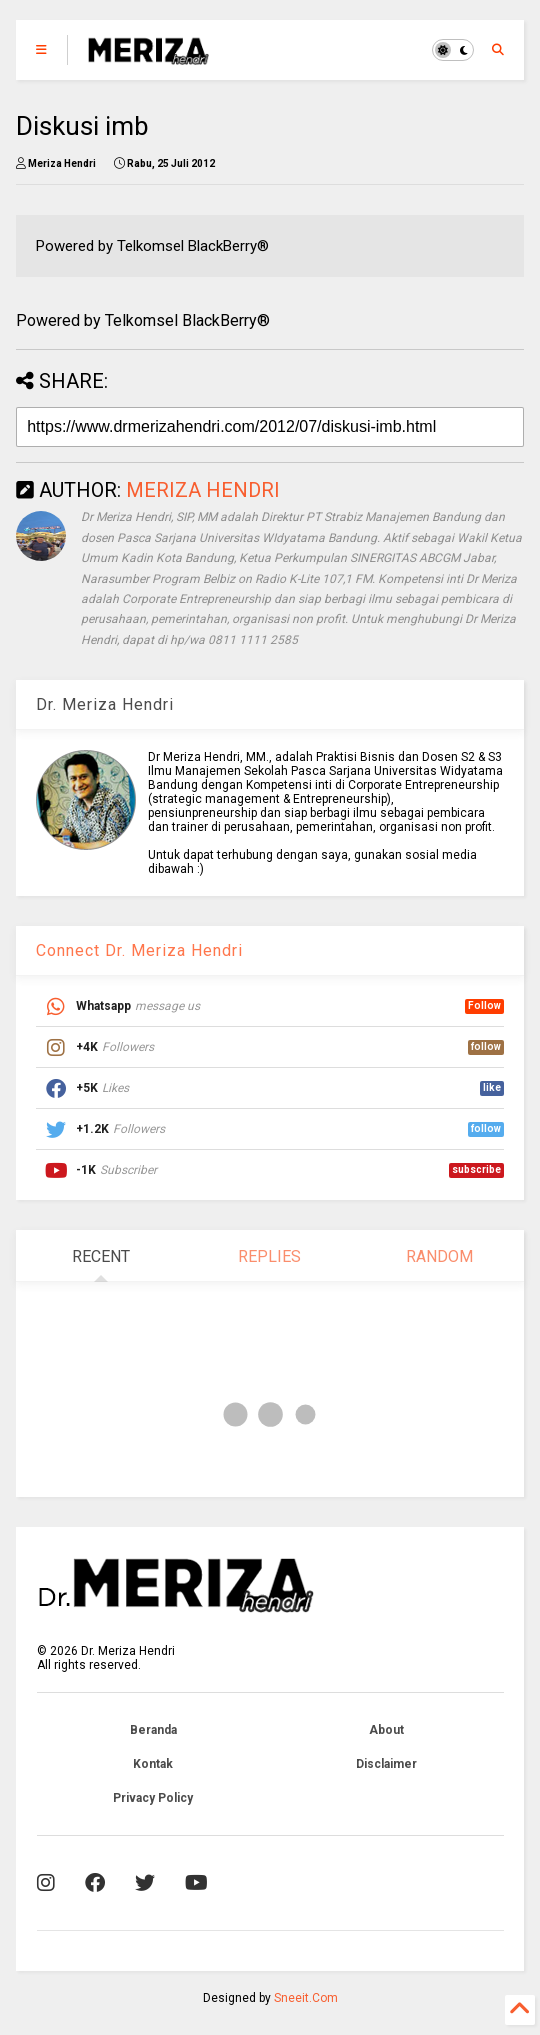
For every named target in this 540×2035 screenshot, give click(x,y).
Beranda (153, 1730)
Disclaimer (386, 1764)
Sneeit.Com (306, 1998)
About (386, 1730)
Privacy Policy (153, 1798)
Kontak (153, 1764)
